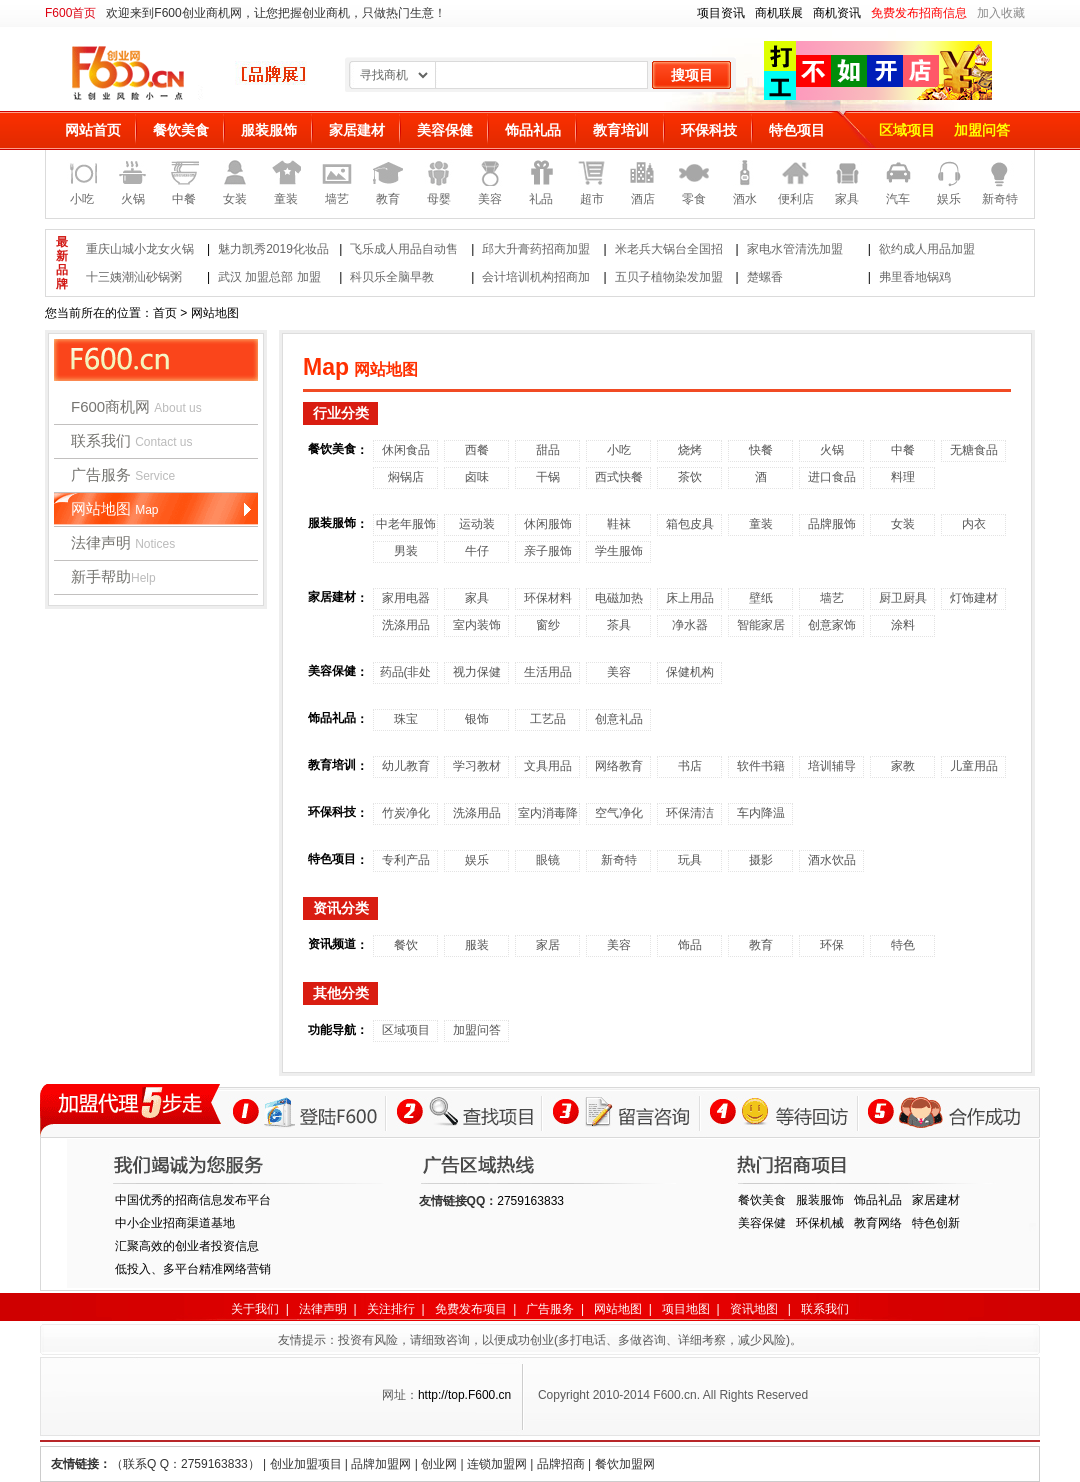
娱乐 (477, 860)
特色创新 (936, 1223)
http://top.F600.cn (464, 1395)
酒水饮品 (832, 860)
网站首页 (93, 130)
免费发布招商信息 (919, 13)
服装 (477, 945)
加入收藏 (1001, 13)
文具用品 (548, 766)
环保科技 (709, 130)
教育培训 (621, 130)
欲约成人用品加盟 (927, 249)
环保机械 (820, 1223)
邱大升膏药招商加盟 (536, 249)
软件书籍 (761, 766)
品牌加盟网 (381, 1464)
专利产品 (406, 860)
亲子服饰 (548, 551)
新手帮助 (113, 576)
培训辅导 (832, 766)
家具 (477, 598)
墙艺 (832, 598)
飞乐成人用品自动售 (404, 249)
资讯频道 (332, 944)
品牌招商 (561, 1464)
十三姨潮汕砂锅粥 (134, 277)
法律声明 (123, 542)
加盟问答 (982, 130)
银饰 (477, 719)
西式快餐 (619, 477)
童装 (761, 524)
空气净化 (619, 813)
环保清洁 (690, 813)
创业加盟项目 (306, 1464)
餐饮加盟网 (625, 1464)
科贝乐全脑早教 (392, 277)
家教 (903, 766)
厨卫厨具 (903, 598)
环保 (832, 945)
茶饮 (690, 477)
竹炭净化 (406, 813)
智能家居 (761, 625)
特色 (903, 945)
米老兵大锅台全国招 (669, 249)
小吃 (619, 450)
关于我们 (255, 1309)
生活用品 (548, 672)
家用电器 (406, 598)
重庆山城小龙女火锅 (140, 249)
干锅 (548, 477)
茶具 (619, 625)
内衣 (974, 524)
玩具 (690, 860)
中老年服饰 (406, 524)
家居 (548, 945)
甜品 (548, 450)
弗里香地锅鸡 (915, 277)
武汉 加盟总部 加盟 (269, 277)
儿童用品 (974, 766)
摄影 (761, 860)
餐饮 (406, 945)
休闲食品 (406, 450)
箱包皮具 (690, 524)
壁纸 (761, 598)
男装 (406, 551)
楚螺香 (765, 277)
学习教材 (477, 766)
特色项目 (797, 130)
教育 (761, 945)
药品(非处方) (406, 674)
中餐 (903, 450)
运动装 (477, 524)
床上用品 (690, 598)
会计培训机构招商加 (536, 277)
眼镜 (548, 860)
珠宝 (406, 719)
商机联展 (779, 13)
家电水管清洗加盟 (795, 249)
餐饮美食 (181, 130)
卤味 (477, 477)
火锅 (832, 450)
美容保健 (445, 130)
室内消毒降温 (548, 815)
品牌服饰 (832, 524)
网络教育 (619, 766)
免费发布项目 (471, 1309)
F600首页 (70, 13)
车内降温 (761, 813)
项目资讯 (721, 13)
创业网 (439, 1464)
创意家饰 (832, 625)
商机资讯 (837, 13)
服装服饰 (269, 130)
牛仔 (477, 551)
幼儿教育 (406, 766)
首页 (165, 313)
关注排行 (391, 1309)
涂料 (903, 625)
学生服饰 (619, 551)
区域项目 (907, 130)
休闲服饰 (548, 524)
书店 (690, 766)
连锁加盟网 (497, 1464)
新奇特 (619, 860)
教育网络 (878, 1223)
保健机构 (690, 672)
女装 (903, 524)
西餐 (477, 450)
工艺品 (548, 719)
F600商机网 (136, 406)
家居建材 (357, 130)
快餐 (761, 450)
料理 (903, 477)
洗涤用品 (406, 625)
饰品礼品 (533, 130)
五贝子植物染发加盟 (669, 277)
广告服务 (123, 474)
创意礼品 (619, 719)
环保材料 (548, 598)
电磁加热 (619, 598)
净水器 (690, 625)
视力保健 (477, 672)
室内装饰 (477, 625)
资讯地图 (754, 1309)
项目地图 (686, 1309)
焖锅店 (406, 477)
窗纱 (548, 625)
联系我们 (132, 440)
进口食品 (832, 477)
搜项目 (692, 75)
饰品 (690, 945)
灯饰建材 (974, 598)
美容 (619, 672)
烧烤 (690, 450)
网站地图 (115, 508)
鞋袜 (619, 524)
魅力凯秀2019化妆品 (273, 249)
